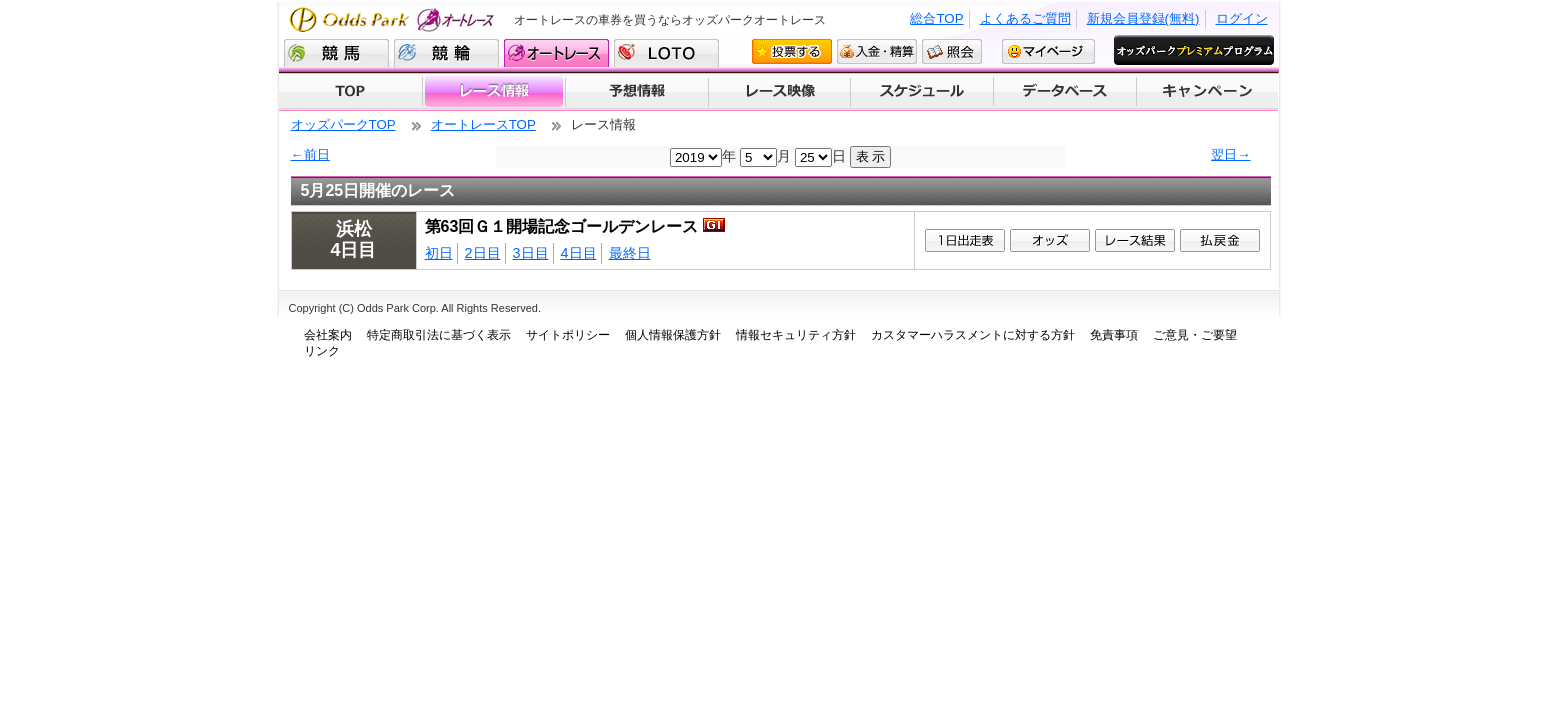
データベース (1065, 92)
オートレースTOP (483, 124)
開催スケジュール (922, 92)
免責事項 (1114, 335)
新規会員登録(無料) (1143, 18)
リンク (322, 351)
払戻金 (1220, 240)
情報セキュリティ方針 (796, 335)
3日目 (531, 253)
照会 (952, 51)
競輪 (446, 53)
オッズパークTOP (343, 124)
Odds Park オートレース (394, 19)
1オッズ (1050, 240)
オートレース (556, 53)
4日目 (579, 253)
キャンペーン (1208, 92)
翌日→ (1230, 154)
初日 (439, 253)
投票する (792, 51)
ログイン (1242, 18)
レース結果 (1135, 240)
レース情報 (493, 92)
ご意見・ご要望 (1195, 335)
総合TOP (936, 18)
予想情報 (636, 92)
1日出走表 (965, 240)
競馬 (336, 53)
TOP (350, 92)
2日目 (483, 253)
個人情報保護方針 (673, 335)
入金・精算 (877, 51)
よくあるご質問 (1025, 18)
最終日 (630, 253)
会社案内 (328, 335)
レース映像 (779, 92)
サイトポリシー (568, 335)
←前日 (310, 154)
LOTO (666, 53)
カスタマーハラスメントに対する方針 (973, 335)
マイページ (1048, 51)
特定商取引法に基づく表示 (439, 335)
